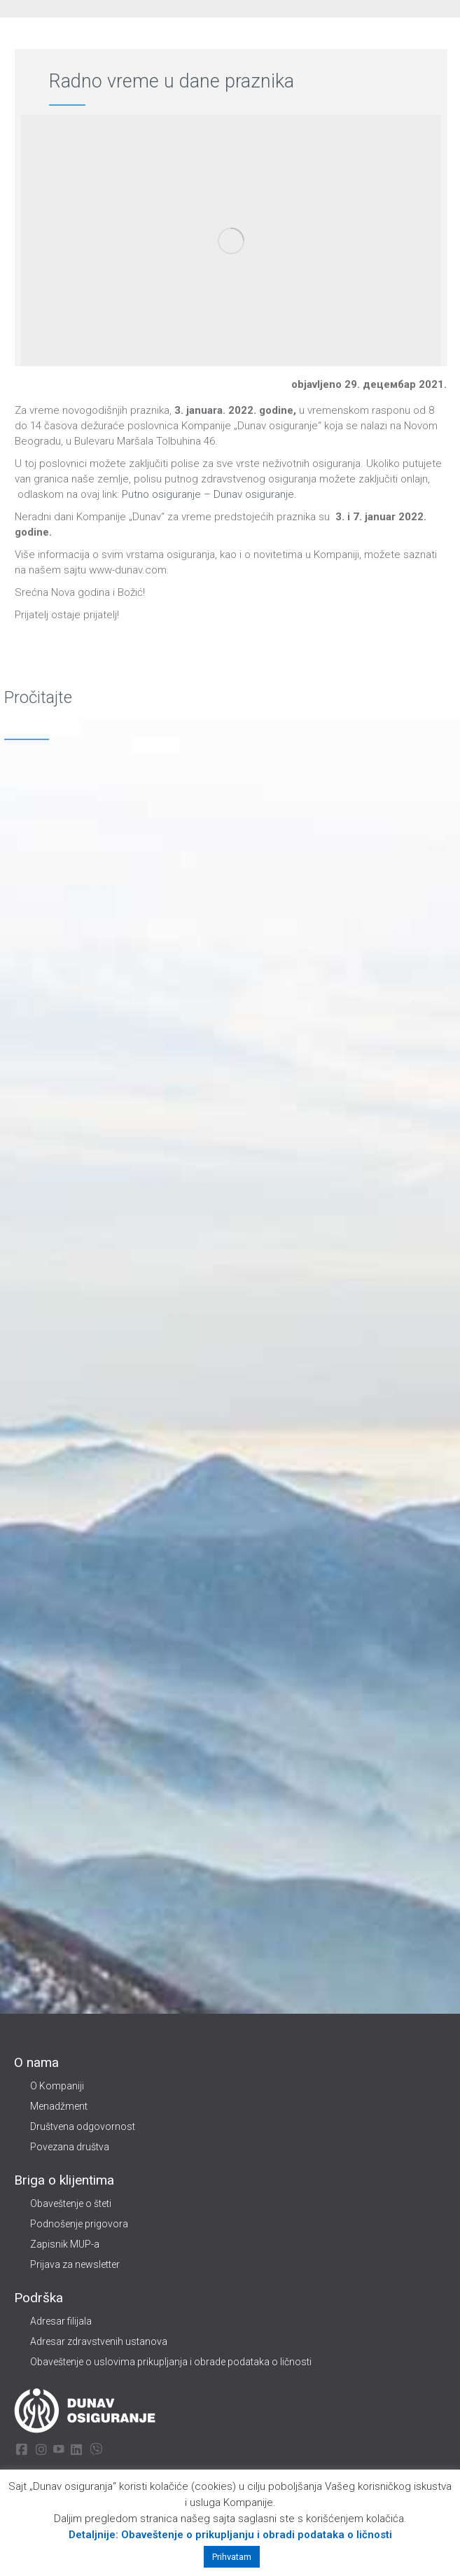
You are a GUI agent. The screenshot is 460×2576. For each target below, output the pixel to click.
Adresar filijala (61, 2321)
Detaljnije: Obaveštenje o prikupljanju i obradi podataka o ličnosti (230, 2534)
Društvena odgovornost (82, 2126)
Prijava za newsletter (75, 2264)
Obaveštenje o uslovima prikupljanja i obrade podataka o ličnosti (171, 2361)
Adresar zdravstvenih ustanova (98, 2341)
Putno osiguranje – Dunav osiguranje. (208, 494)
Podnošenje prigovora (79, 2223)
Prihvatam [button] (231, 2556)
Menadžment (59, 2106)
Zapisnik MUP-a (64, 2244)
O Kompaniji (57, 2085)
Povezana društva (69, 2146)
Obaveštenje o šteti (70, 2203)
